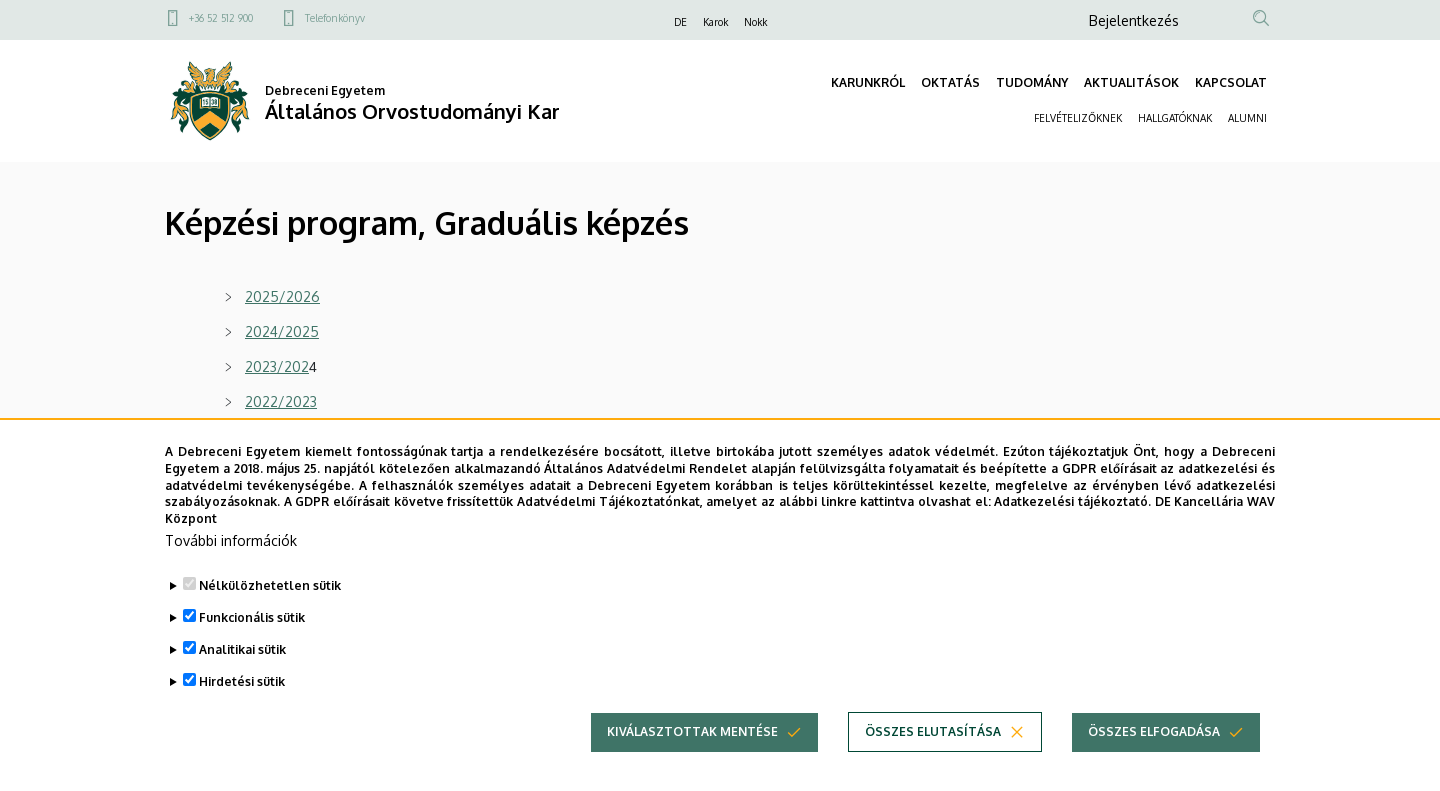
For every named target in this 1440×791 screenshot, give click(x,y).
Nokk (755, 22)
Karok (715, 22)
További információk (231, 576)
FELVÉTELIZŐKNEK (1078, 118)
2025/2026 (282, 296)
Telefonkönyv (335, 18)
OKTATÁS (950, 82)
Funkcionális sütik (252, 653)
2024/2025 (282, 331)
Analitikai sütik (242, 685)
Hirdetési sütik (242, 717)
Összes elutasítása (933, 767)
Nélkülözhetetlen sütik (270, 621)
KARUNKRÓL (868, 82)
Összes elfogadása (1154, 767)
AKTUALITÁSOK (1131, 82)
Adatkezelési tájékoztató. (1072, 538)
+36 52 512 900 (221, 18)
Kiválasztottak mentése (692, 767)
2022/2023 (281, 401)
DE (680, 22)
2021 (259, 436)
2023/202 (277, 366)
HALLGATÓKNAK (1175, 118)
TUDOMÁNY (1032, 82)
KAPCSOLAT (1231, 82)
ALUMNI (1247, 118)
